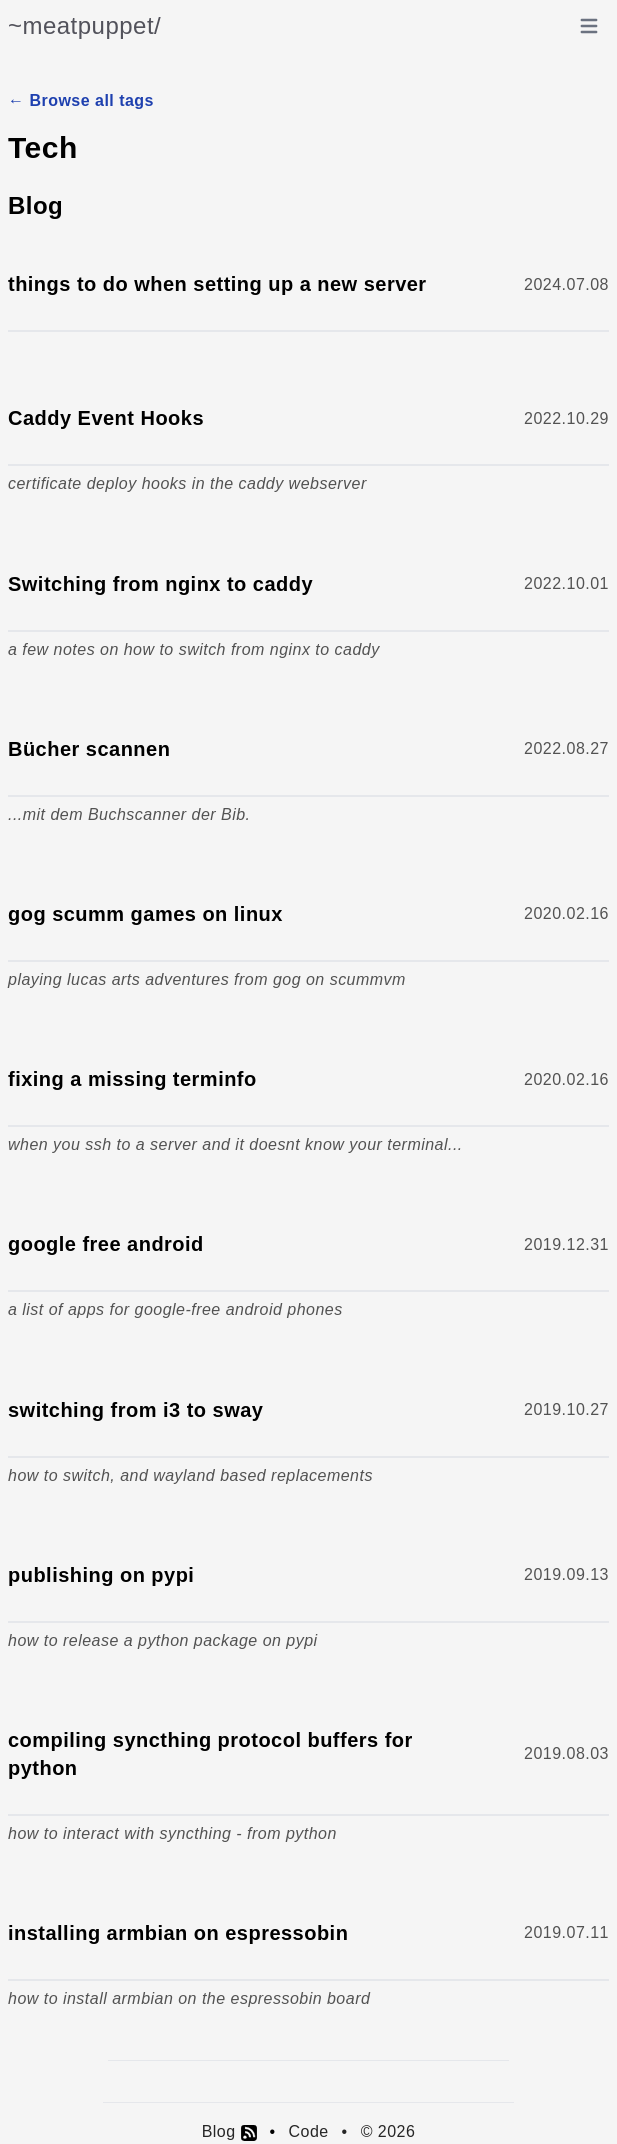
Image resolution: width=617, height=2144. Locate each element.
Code (308, 2131)
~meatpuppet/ (84, 25)
